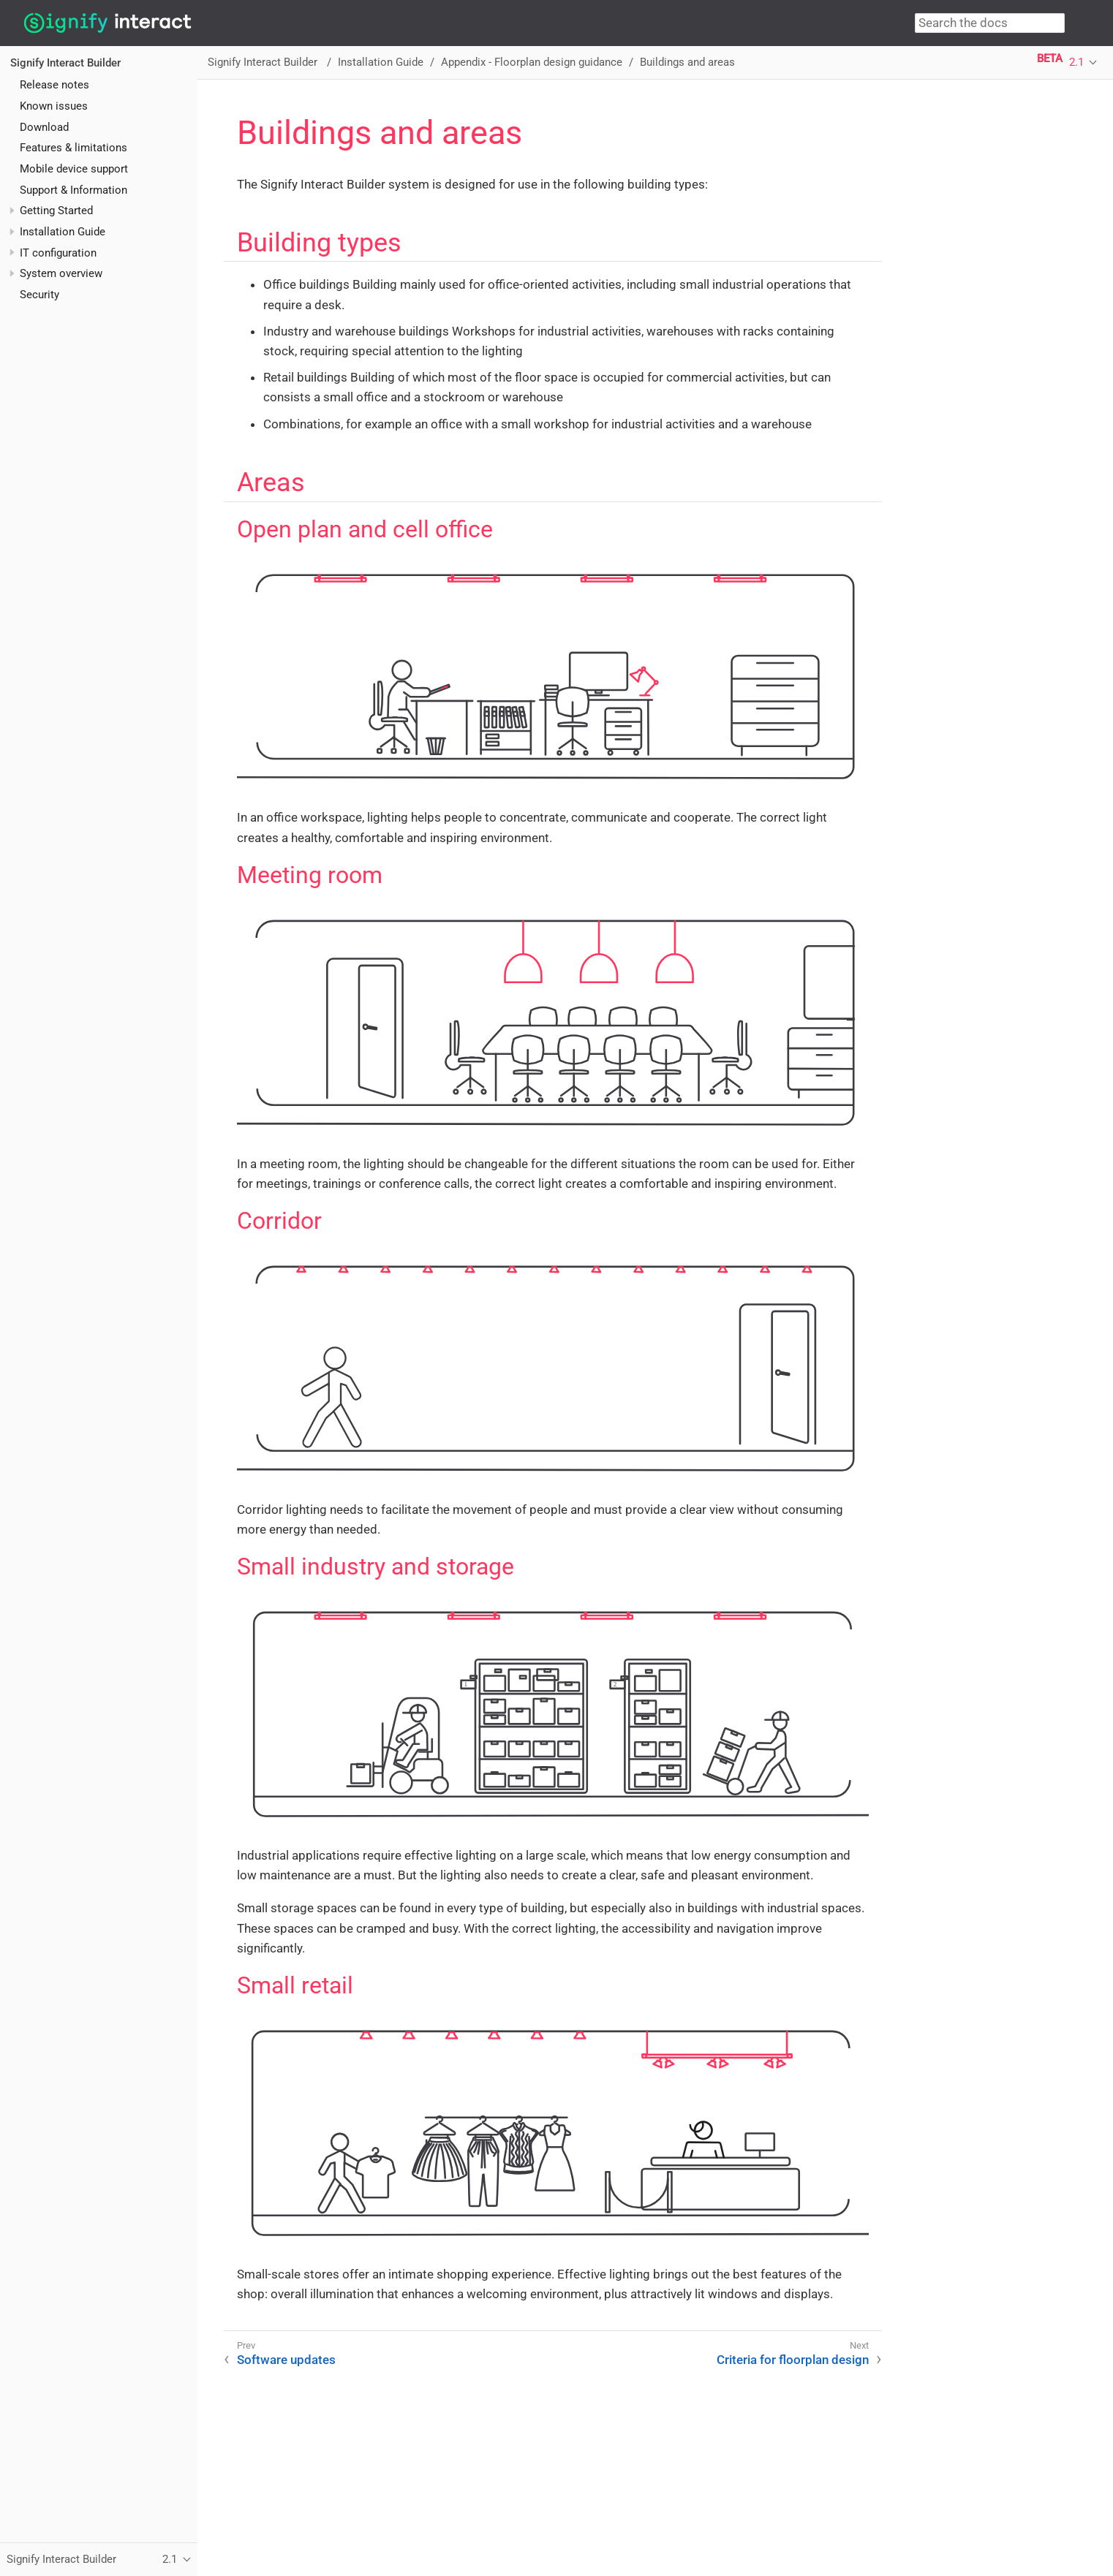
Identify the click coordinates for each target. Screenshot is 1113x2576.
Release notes (54, 84)
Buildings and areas (687, 62)
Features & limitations (73, 147)
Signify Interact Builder (65, 62)
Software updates (286, 2359)
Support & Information (73, 190)
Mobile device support (74, 168)
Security (39, 294)
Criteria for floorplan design (793, 2359)
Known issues (54, 106)
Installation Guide (62, 231)
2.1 (1076, 62)
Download (44, 127)
